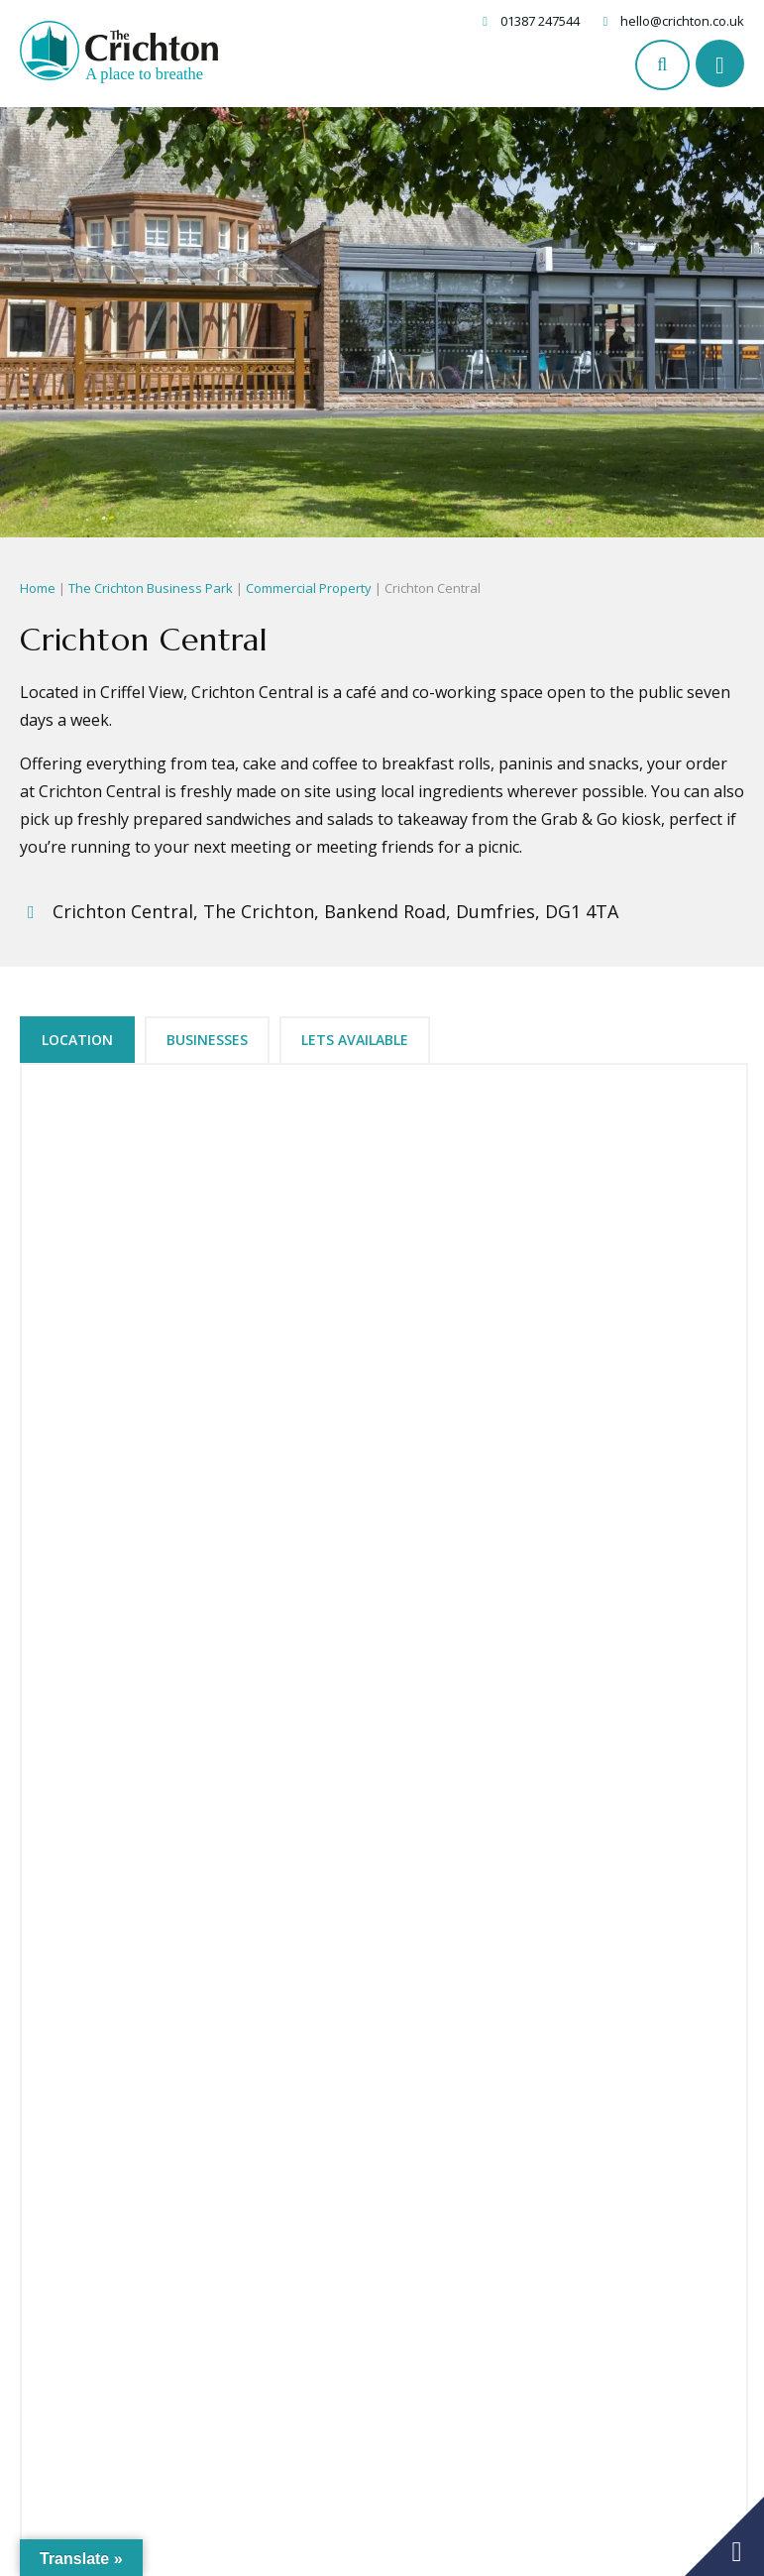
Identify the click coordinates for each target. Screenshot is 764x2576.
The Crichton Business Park (150, 588)
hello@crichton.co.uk (682, 21)
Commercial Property (309, 588)
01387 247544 (540, 21)
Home (37, 588)
